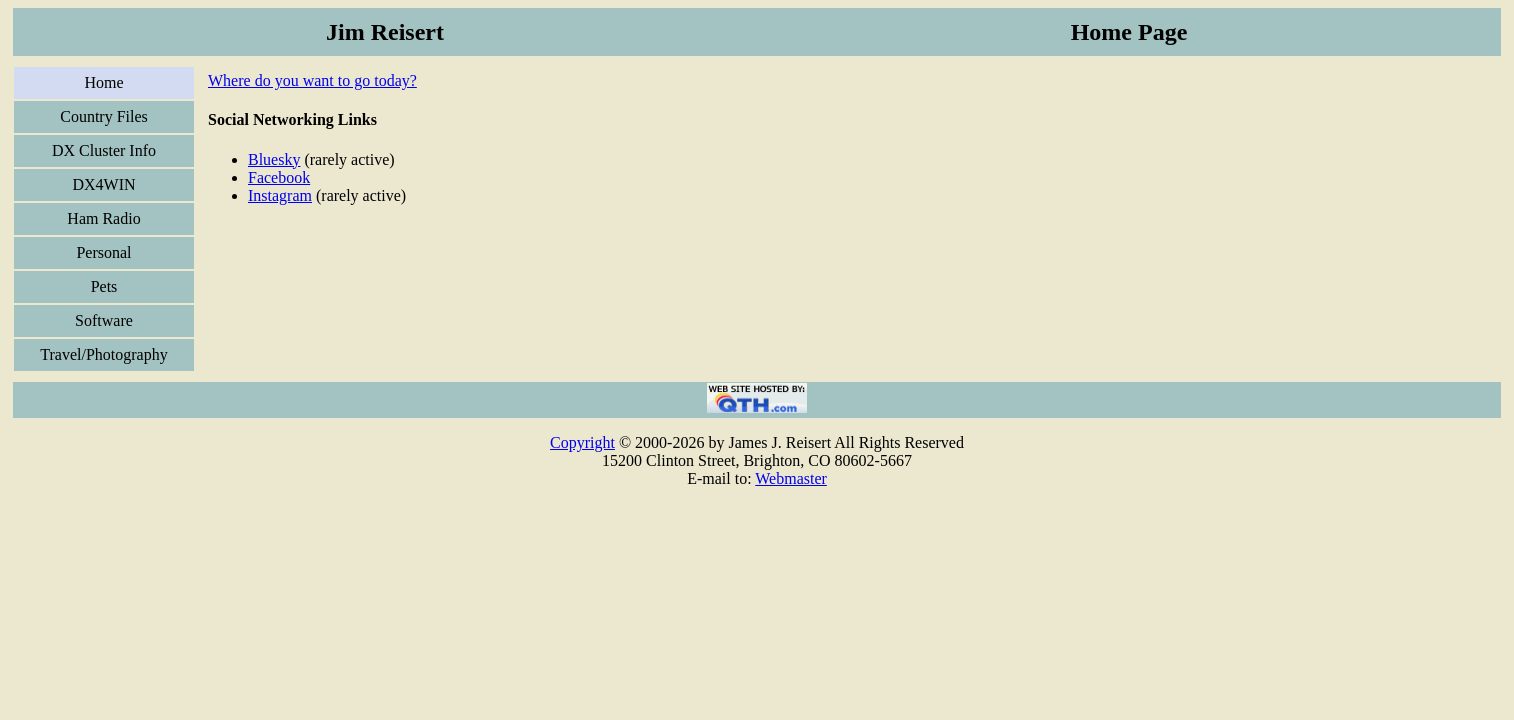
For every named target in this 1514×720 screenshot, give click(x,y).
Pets (104, 286)
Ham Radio (103, 218)
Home (103, 82)
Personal (103, 252)
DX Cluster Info (104, 150)
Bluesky (274, 159)
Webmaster (791, 478)
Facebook (279, 177)
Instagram (280, 195)
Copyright (582, 442)
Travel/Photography (103, 354)
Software (104, 320)
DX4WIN (103, 184)
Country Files (104, 116)
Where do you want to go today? (312, 80)
